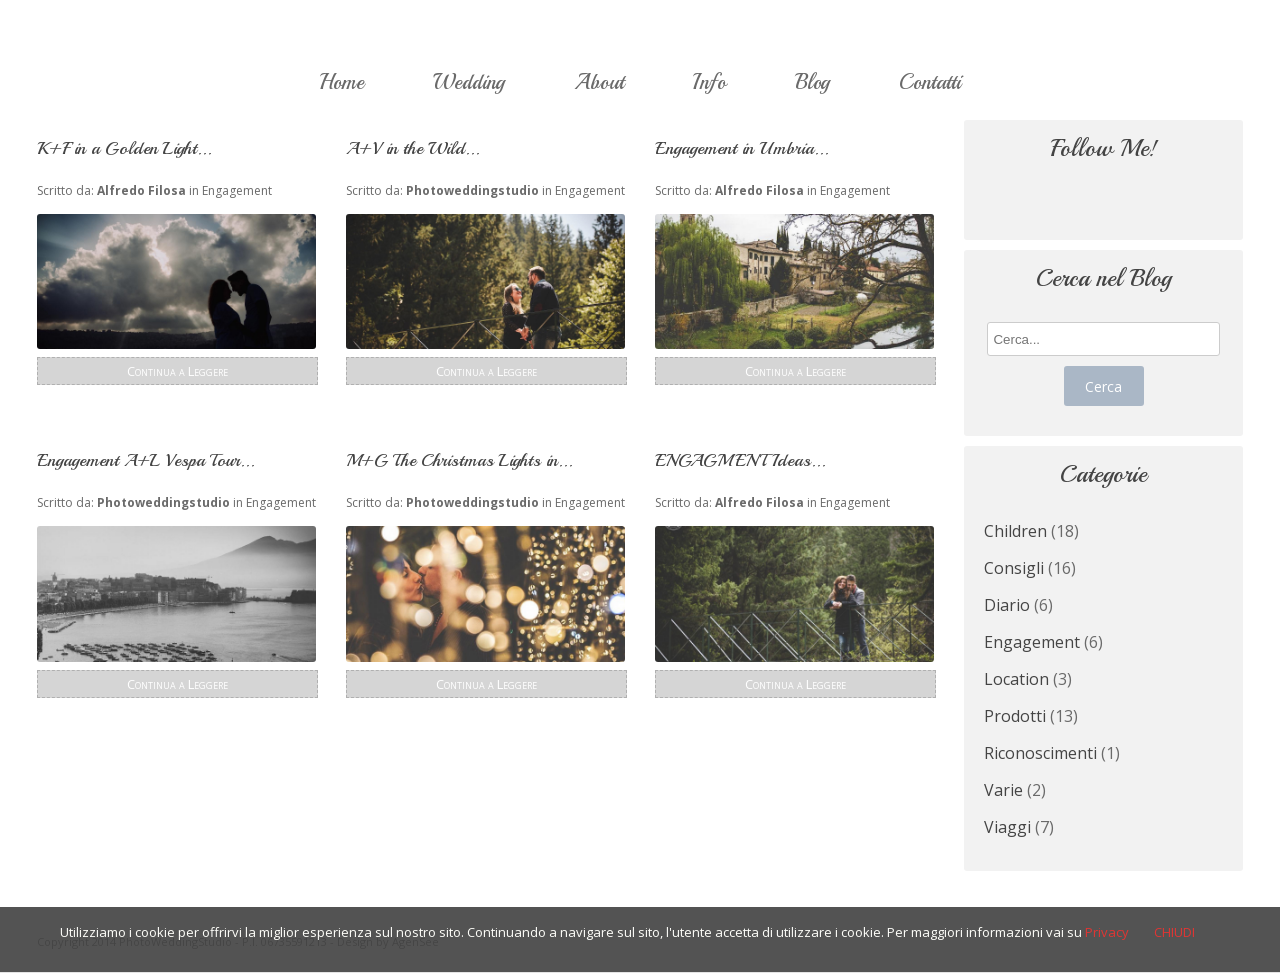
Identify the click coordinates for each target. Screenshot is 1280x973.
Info (709, 82)
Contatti (930, 82)
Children (1015, 531)
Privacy (1107, 932)
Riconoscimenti (1040, 753)
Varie (1003, 790)
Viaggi (1007, 827)
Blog (812, 82)
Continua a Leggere (177, 371)
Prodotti (1015, 716)
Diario (1007, 605)
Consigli (1014, 568)
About (599, 82)
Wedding (469, 82)
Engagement (237, 190)
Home (341, 82)
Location (1016, 679)
